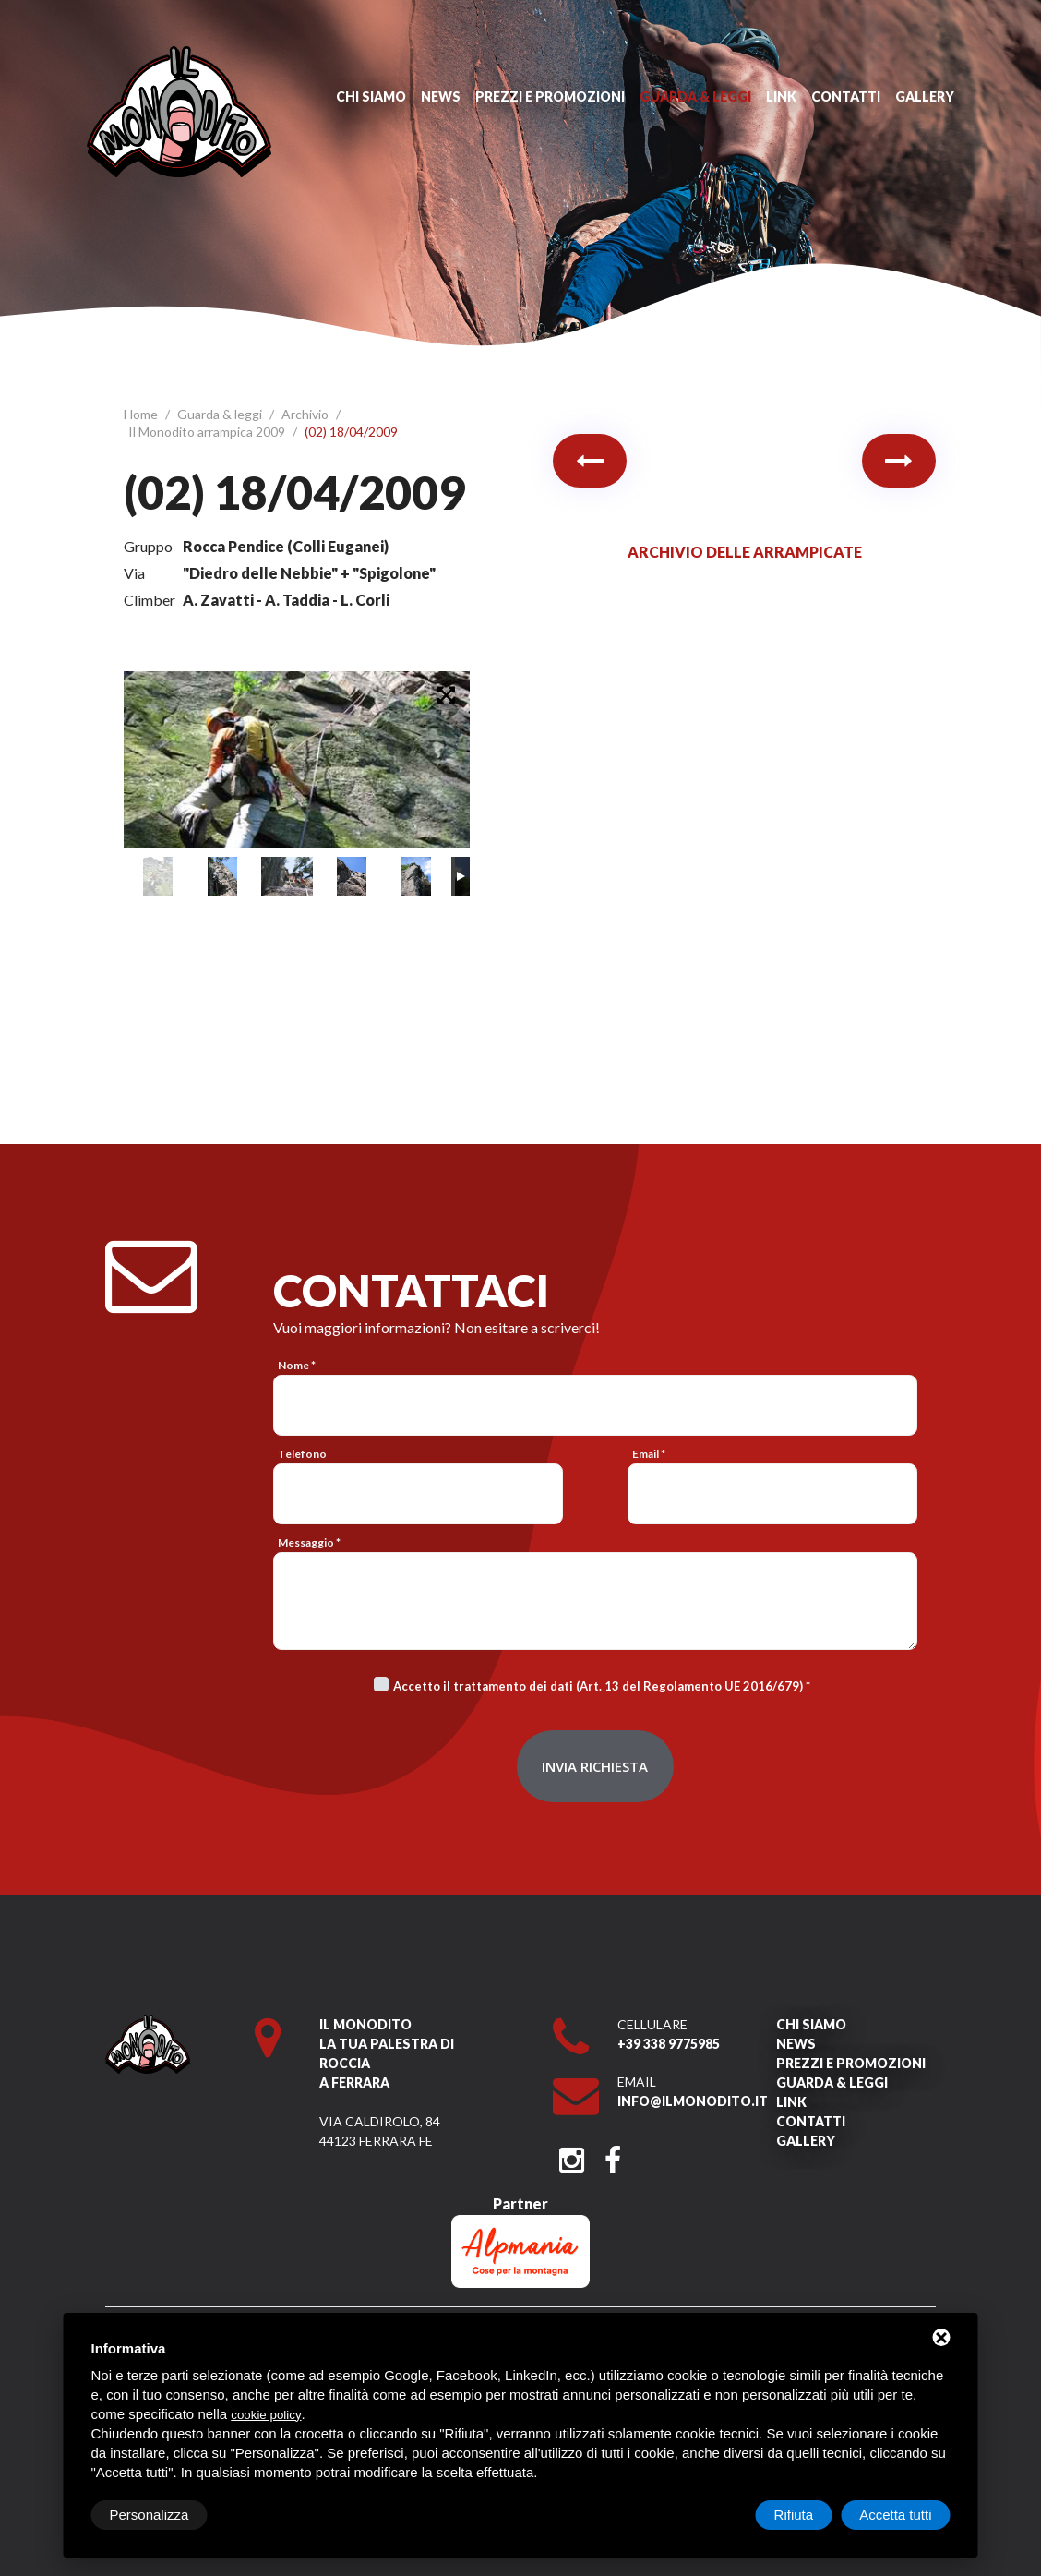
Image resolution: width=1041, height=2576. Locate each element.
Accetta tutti (895, 2514)
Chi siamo (371, 96)
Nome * (297, 1365)
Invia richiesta (595, 1766)
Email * (648, 1454)
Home (142, 414)
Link (781, 96)
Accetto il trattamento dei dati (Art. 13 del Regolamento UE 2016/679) (598, 1686)
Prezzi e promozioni (550, 96)
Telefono (302, 1454)
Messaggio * (309, 1542)
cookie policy (266, 2415)
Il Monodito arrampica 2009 (208, 431)
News (441, 96)
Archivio (306, 414)
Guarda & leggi (695, 96)
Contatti (845, 96)
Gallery (924, 96)
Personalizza (149, 2514)
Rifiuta (794, 2514)
